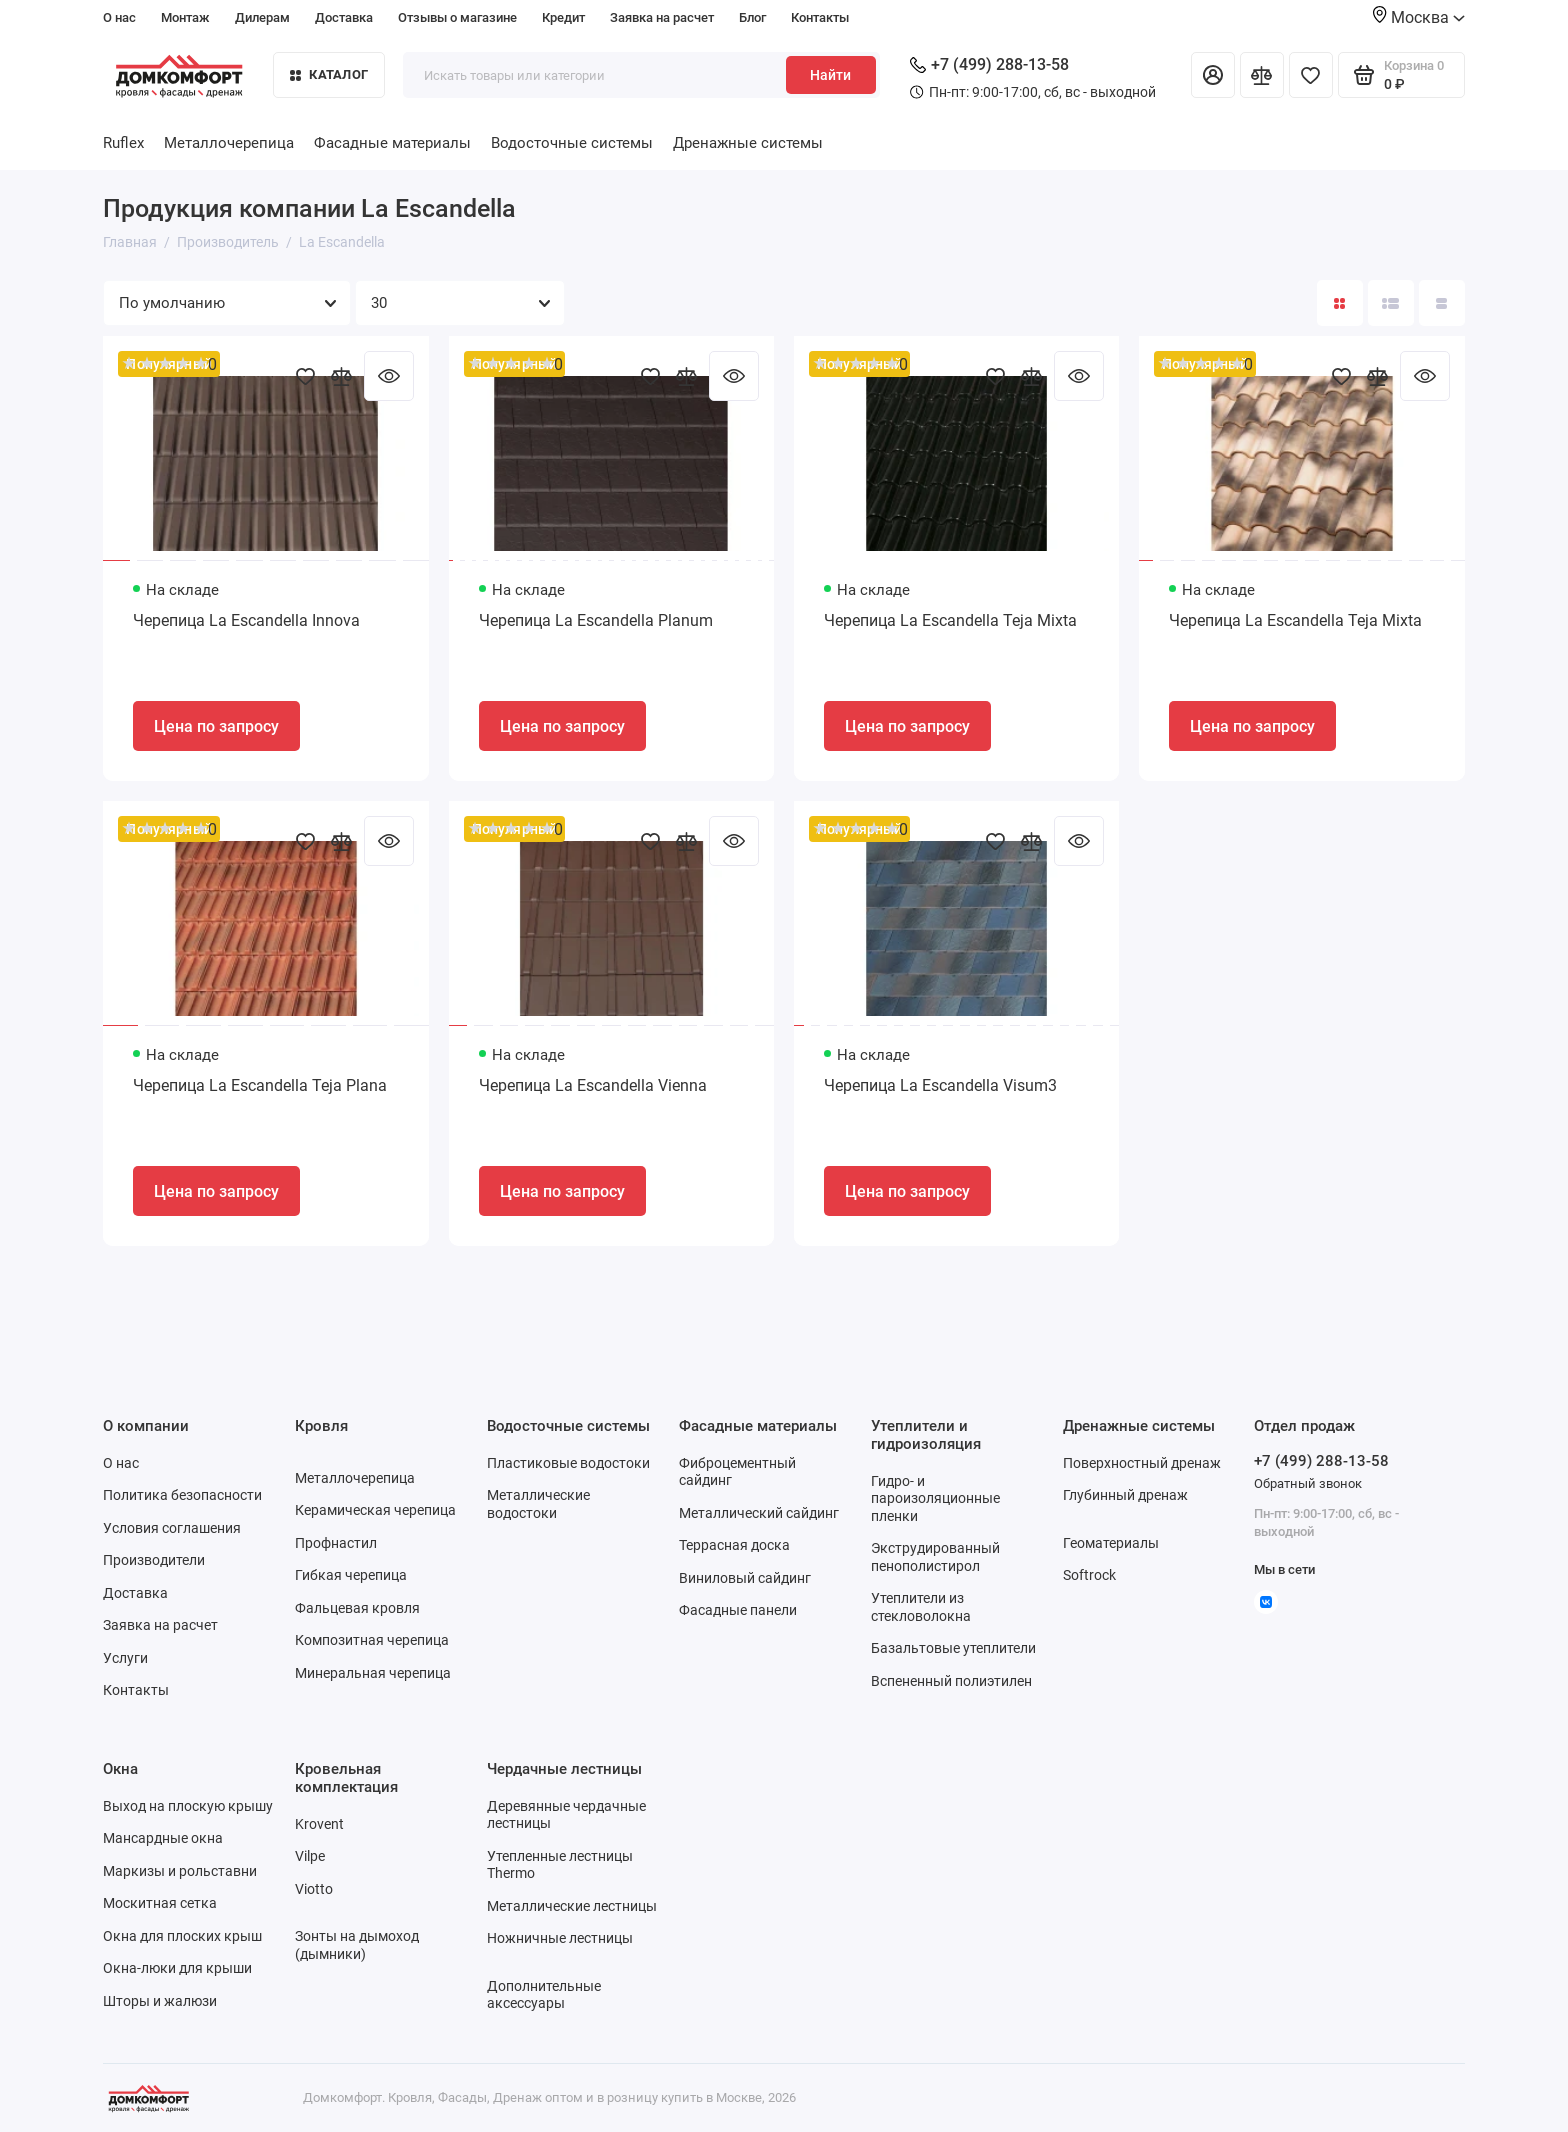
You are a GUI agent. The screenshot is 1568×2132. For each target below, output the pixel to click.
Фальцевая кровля (357, 1608)
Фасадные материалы (392, 143)
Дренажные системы (748, 143)
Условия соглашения (172, 1528)
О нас (119, 17)
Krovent (319, 1824)
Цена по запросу (216, 726)
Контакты (820, 17)
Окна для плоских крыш (182, 1936)
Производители (154, 1560)
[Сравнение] (1262, 75)
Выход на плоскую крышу (188, 1806)
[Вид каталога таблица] (1442, 303)
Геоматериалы (1111, 1543)
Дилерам (262, 17)
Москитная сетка (160, 1903)
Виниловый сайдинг (745, 1578)
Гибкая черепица (351, 1575)
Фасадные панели (738, 1610)
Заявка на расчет (662, 17)
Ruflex (123, 143)
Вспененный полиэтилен (951, 1681)
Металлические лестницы (572, 1906)
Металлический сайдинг (759, 1513)
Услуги (125, 1658)
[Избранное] (1311, 75)
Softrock (1089, 1575)
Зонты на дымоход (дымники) (357, 1945)
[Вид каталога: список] (1391, 303)
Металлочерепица (229, 143)
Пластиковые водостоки (568, 1463)
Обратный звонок (1308, 1483)
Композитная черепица (372, 1640)
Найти (830, 75)
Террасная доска (734, 1545)
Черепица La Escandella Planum (596, 620)
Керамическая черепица (375, 1510)
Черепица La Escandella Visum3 (940, 1085)
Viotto (314, 1889)
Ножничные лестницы (560, 1938)
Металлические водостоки (538, 1504)
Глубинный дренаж (1125, 1495)
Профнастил (336, 1543)
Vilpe (310, 1856)
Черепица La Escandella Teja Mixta (950, 620)
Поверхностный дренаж (1142, 1463)
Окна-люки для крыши (177, 1968)
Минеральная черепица (373, 1673)
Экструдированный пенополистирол (935, 1557)
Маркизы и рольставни (180, 1871)
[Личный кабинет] (1213, 75)
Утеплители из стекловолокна (921, 1607)
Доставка (344, 17)
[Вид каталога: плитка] (1340, 303)
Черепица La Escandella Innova (246, 620)
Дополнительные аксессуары (544, 1995)
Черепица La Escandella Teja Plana (260, 1085)
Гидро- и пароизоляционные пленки (935, 1498)
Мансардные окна (163, 1838)
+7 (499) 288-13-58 (989, 64)
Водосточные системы (572, 143)
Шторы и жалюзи (160, 2001)
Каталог (329, 74)
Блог (752, 17)
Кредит (563, 17)
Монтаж (185, 17)
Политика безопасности (182, 1495)
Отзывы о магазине (457, 17)
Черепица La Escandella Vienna (593, 1085)
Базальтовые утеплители (953, 1648)
